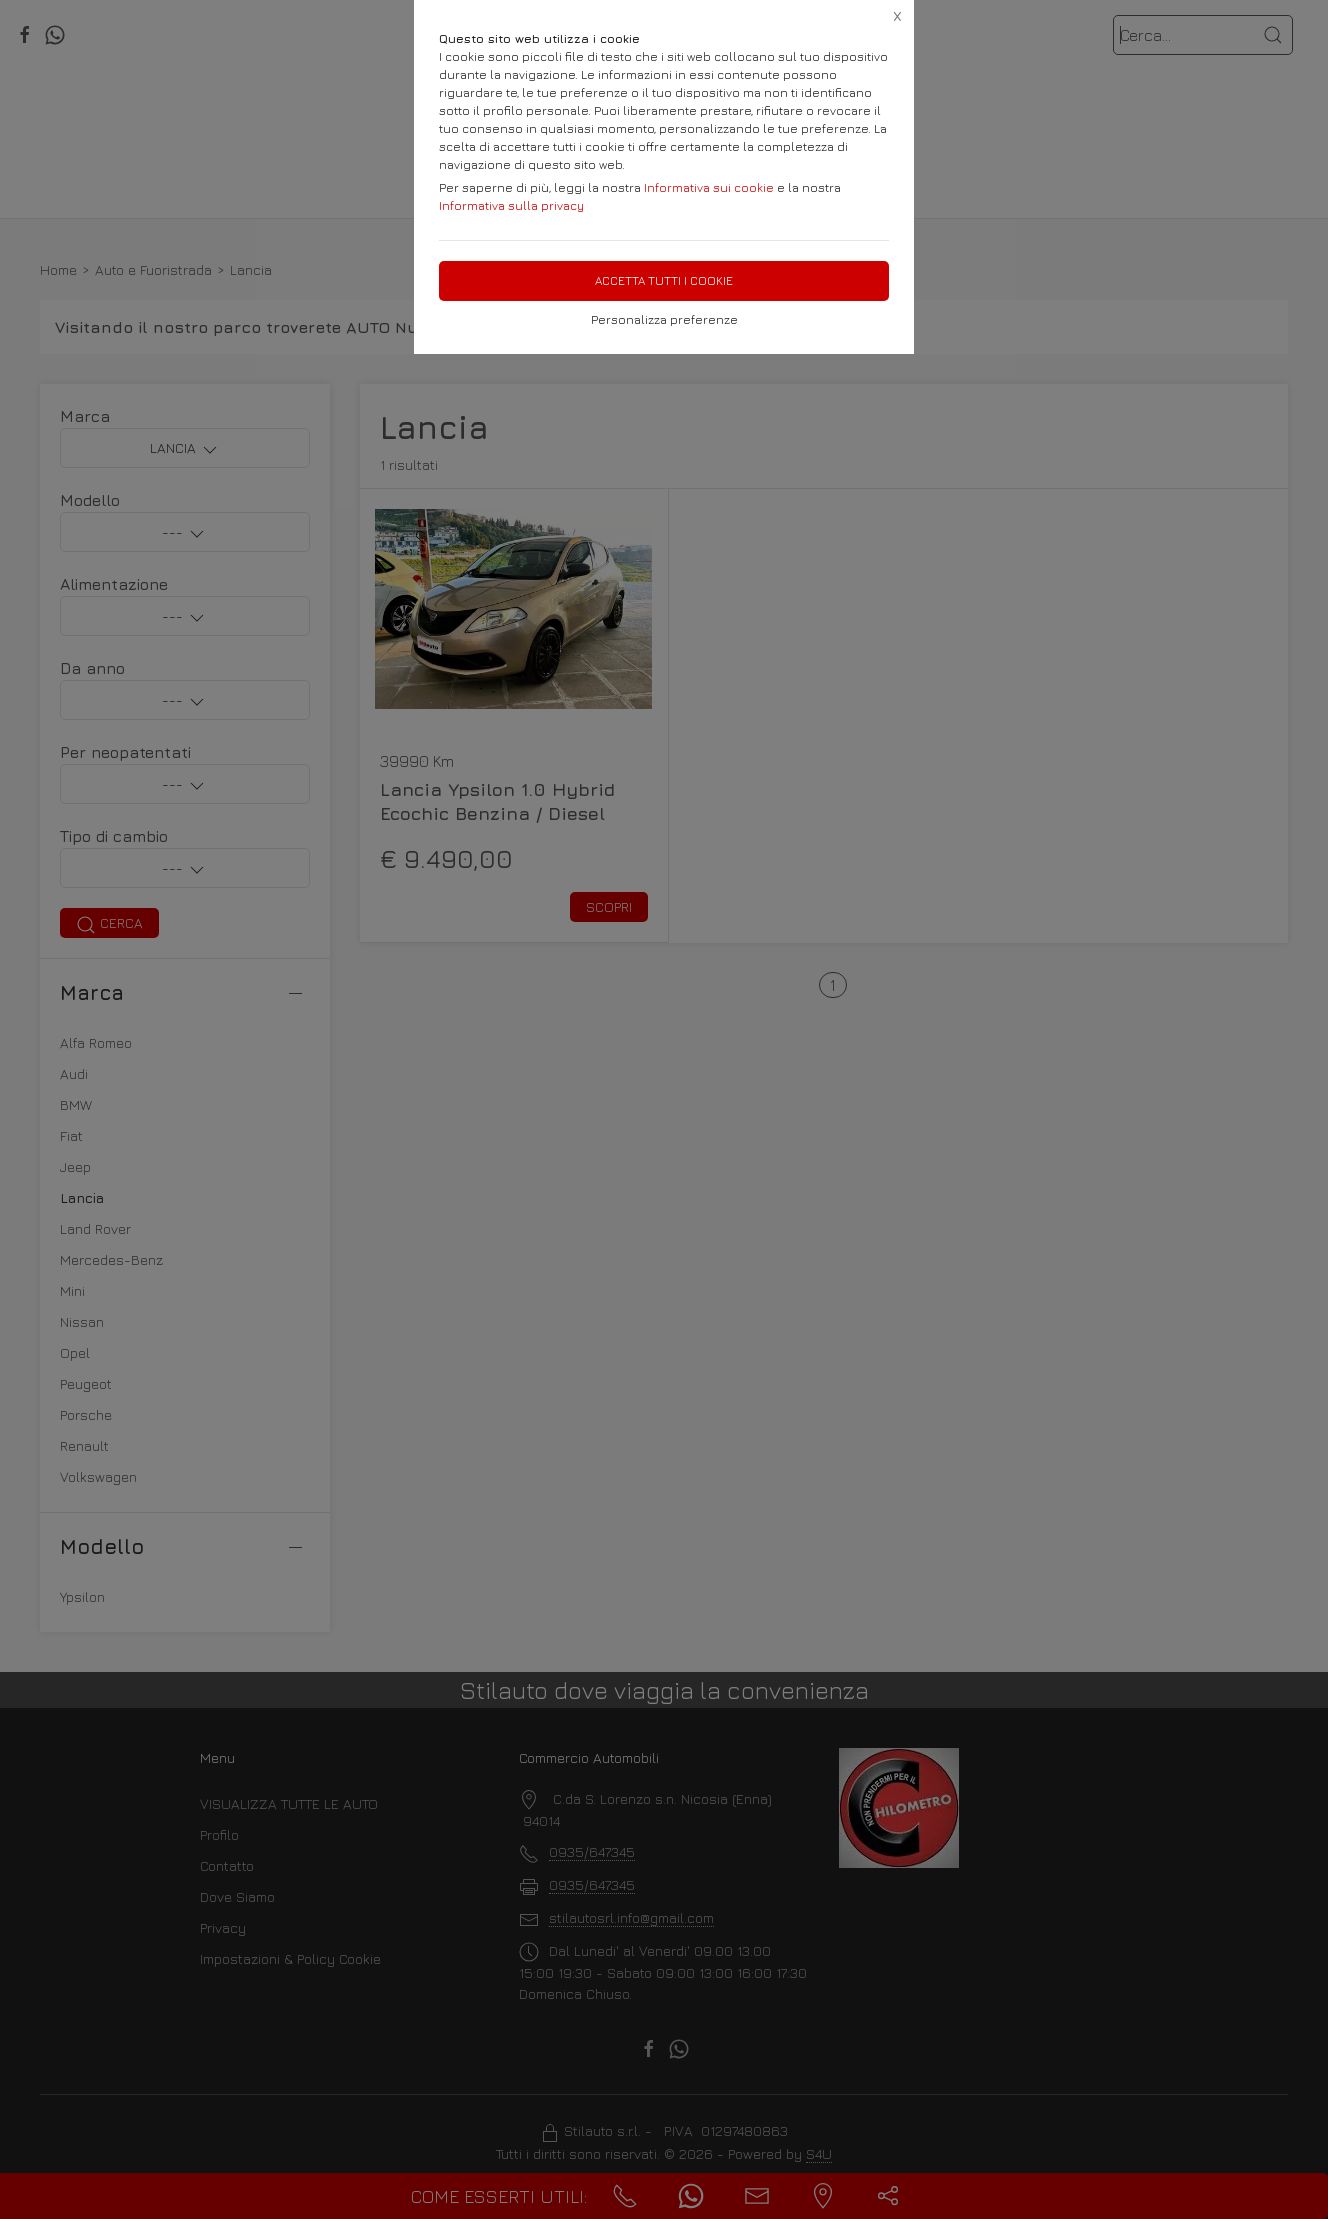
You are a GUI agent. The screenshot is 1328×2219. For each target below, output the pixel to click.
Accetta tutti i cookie (664, 280)
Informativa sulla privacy (511, 205)
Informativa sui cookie (709, 187)
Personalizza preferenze (664, 319)
